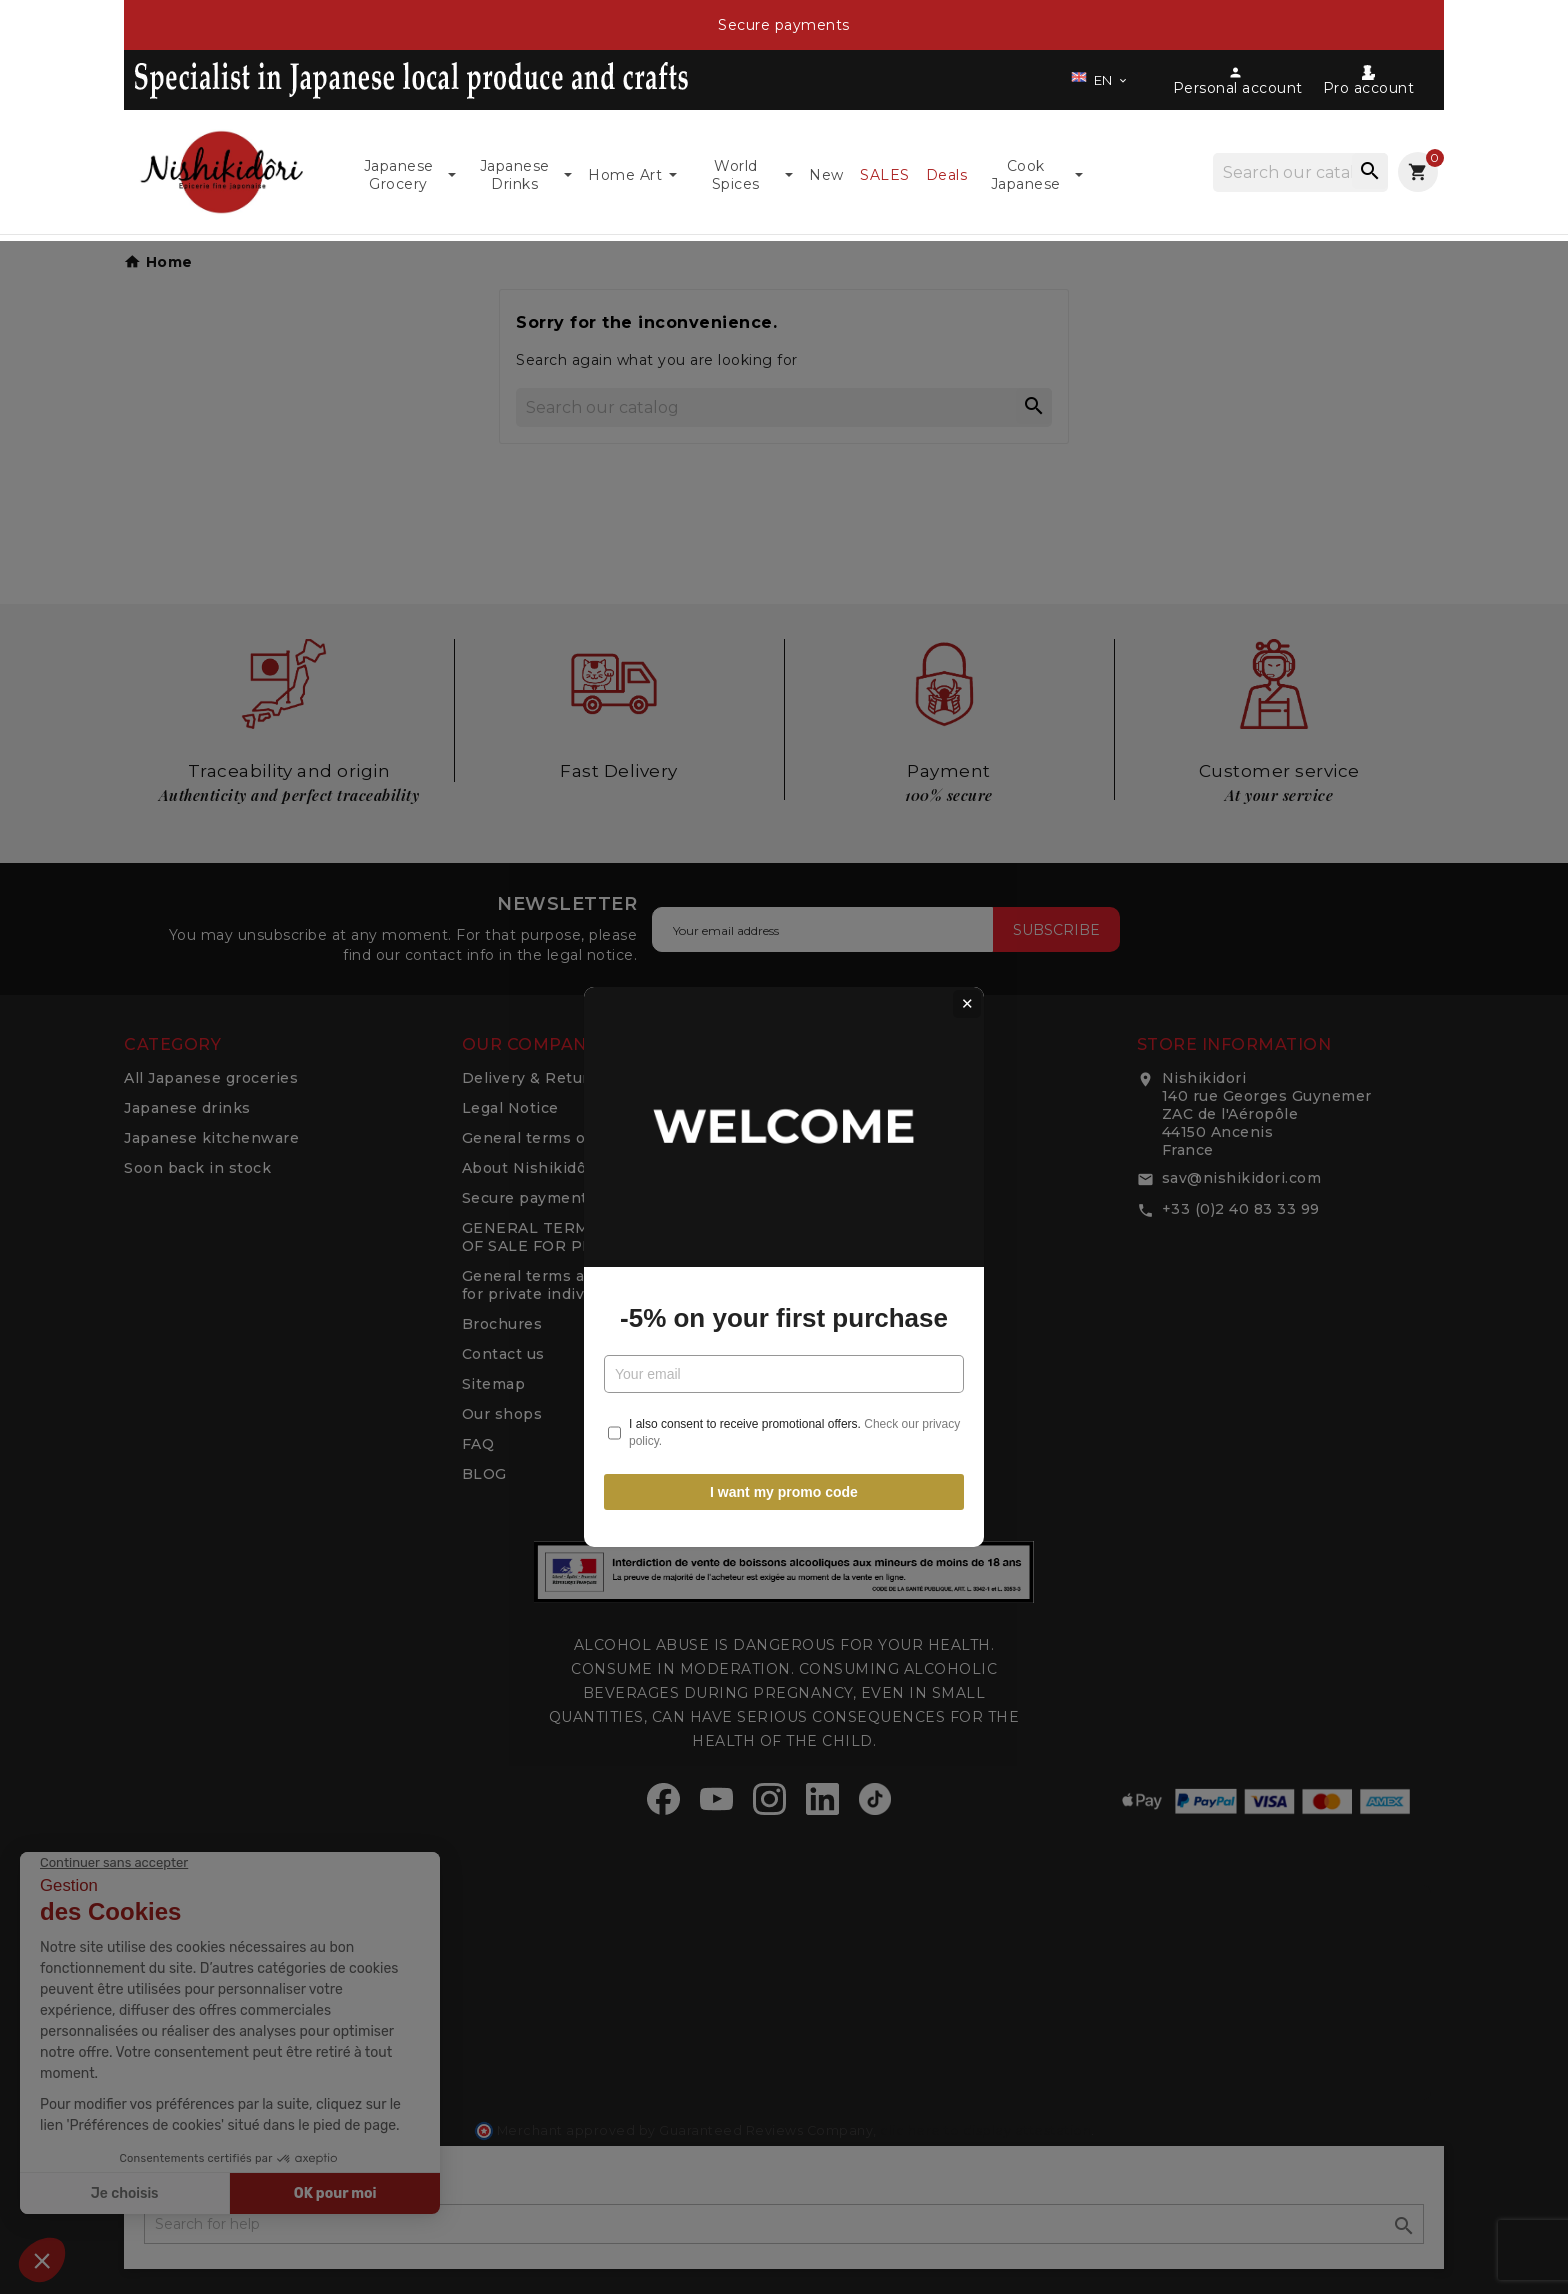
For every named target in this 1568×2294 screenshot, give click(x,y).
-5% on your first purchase (784, 1198)
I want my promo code (784, 1371)
